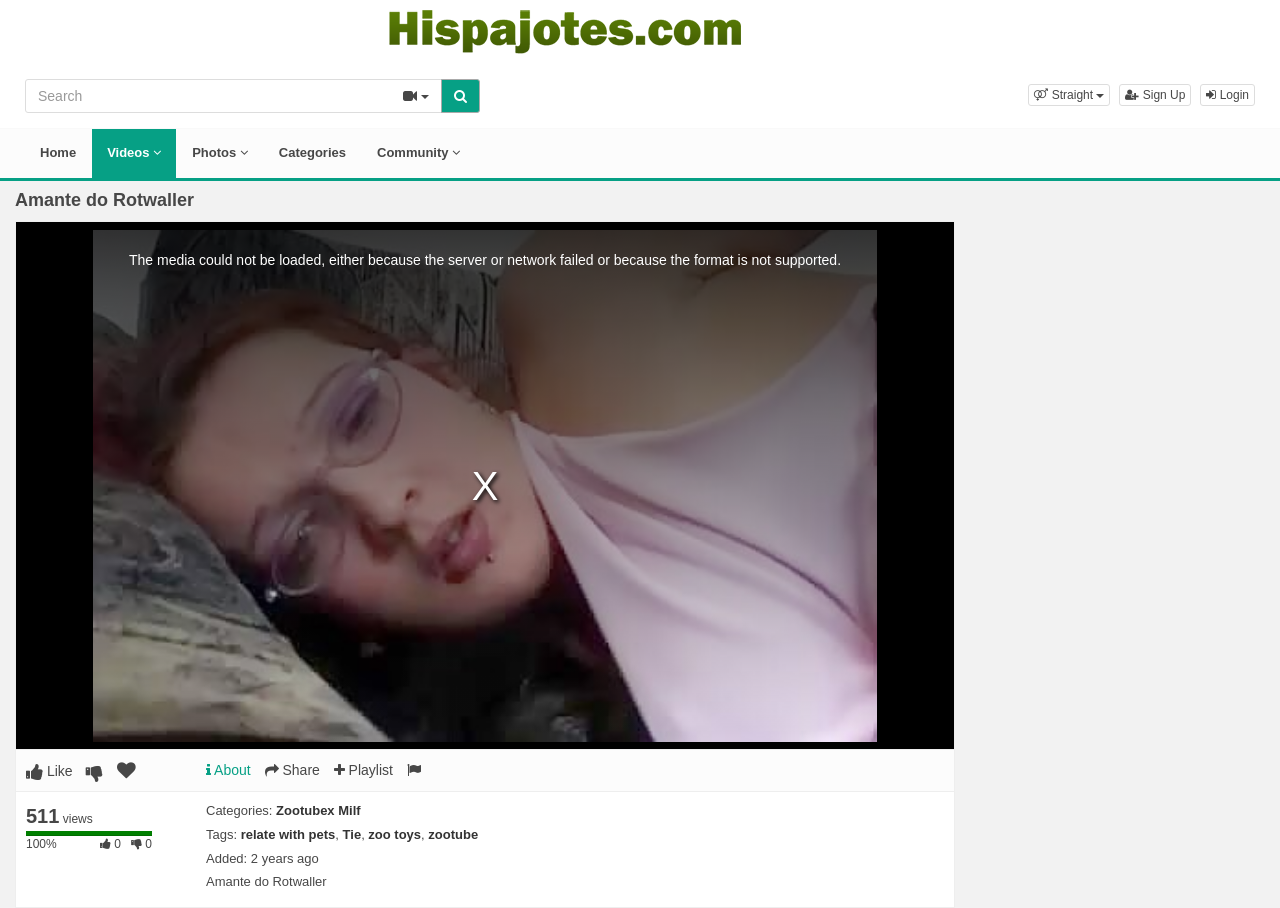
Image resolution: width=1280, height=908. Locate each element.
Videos (134, 152)
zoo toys (394, 834)
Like (49, 771)
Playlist (363, 770)
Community (418, 152)
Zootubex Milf (318, 810)
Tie (352, 834)
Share (292, 770)
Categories (312, 152)
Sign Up (1155, 95)
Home (58, 152)
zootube (453, 834)
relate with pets (288, 834)
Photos (220, 152)
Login (1227, 95)
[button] (1069, 95)
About (228, 770)
